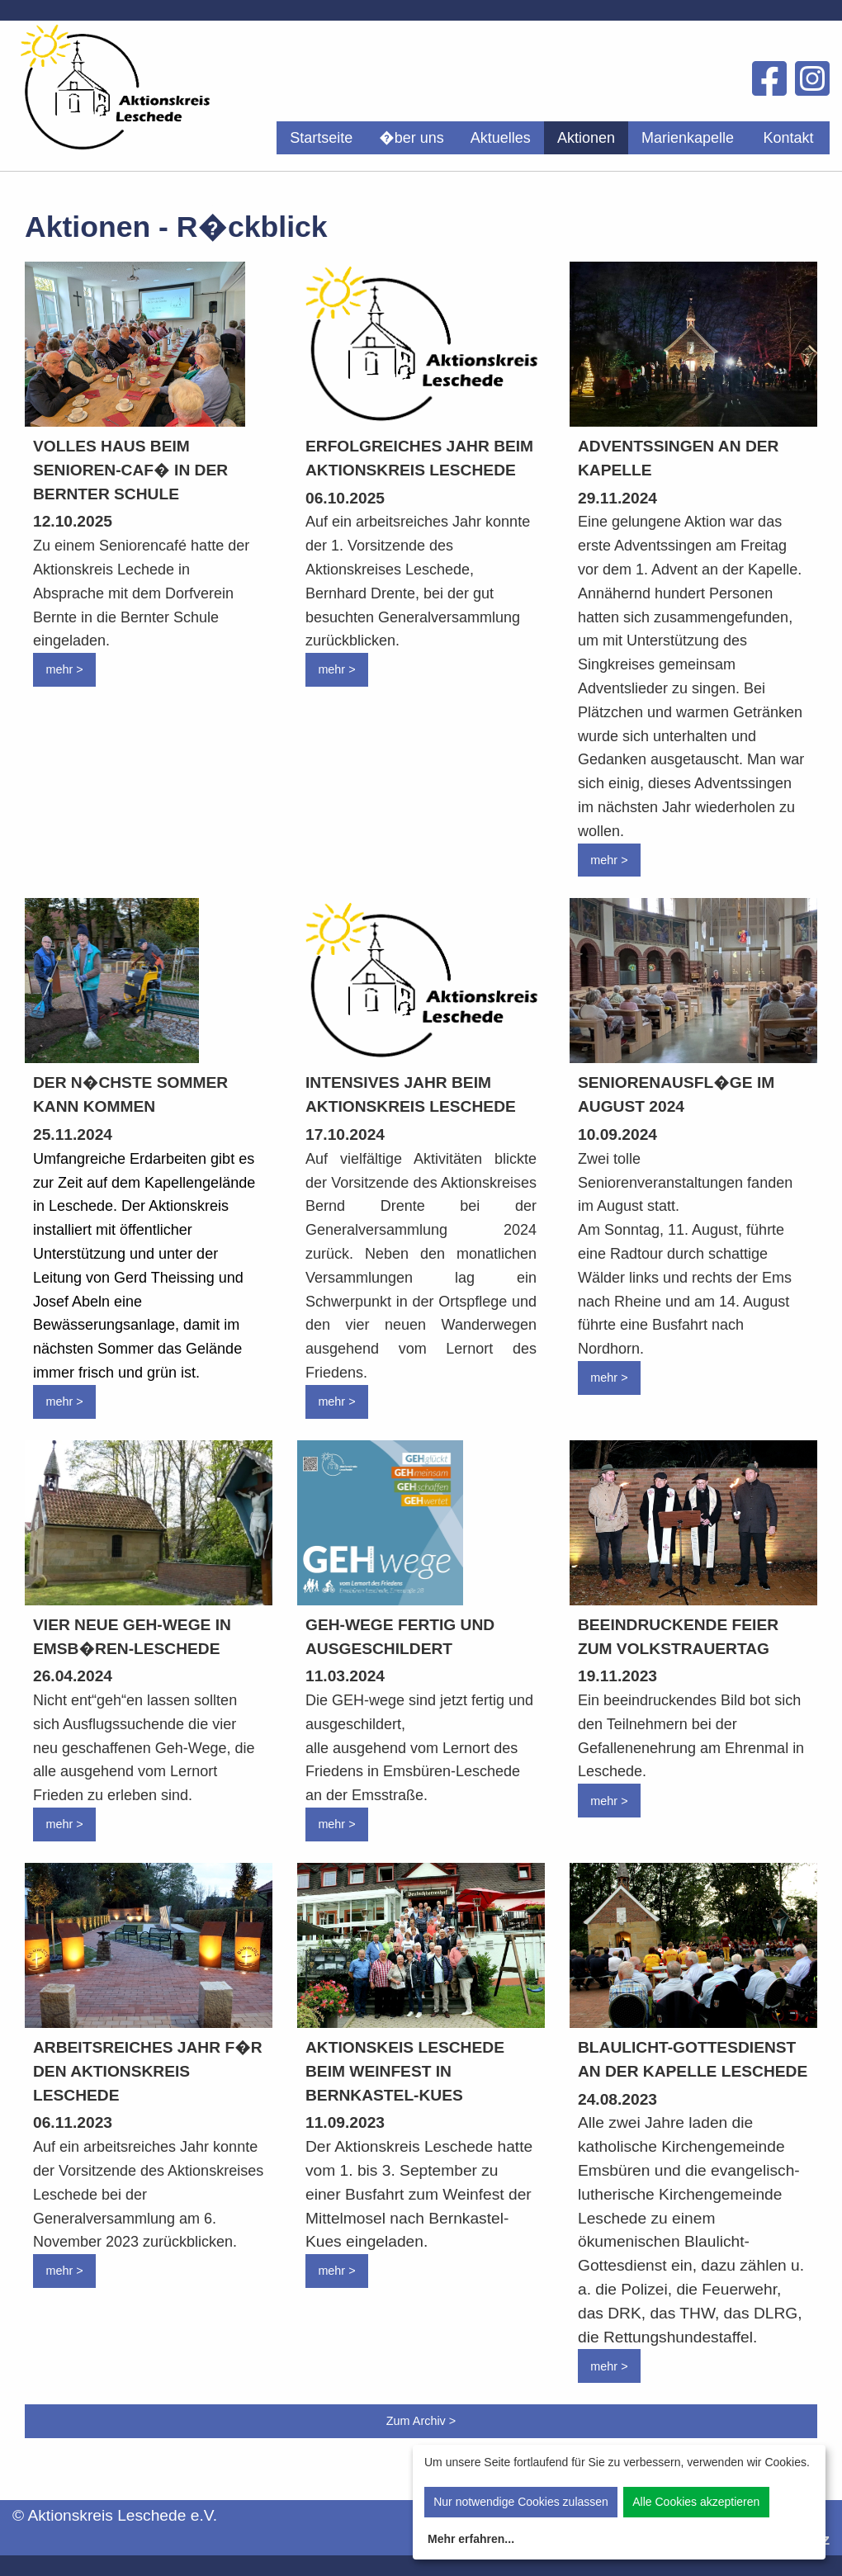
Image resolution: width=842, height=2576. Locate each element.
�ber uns (411, 138)
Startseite (321, 138)
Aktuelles (501, 138)
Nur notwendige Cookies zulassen (520, 2501)
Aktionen (586, 138)
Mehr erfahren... (471, 2538)
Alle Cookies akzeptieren (695, 2501)
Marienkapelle (687, 138)
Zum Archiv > (421, 2420)
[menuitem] (321, 137)
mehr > (64, 669)
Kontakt (788, 138)
